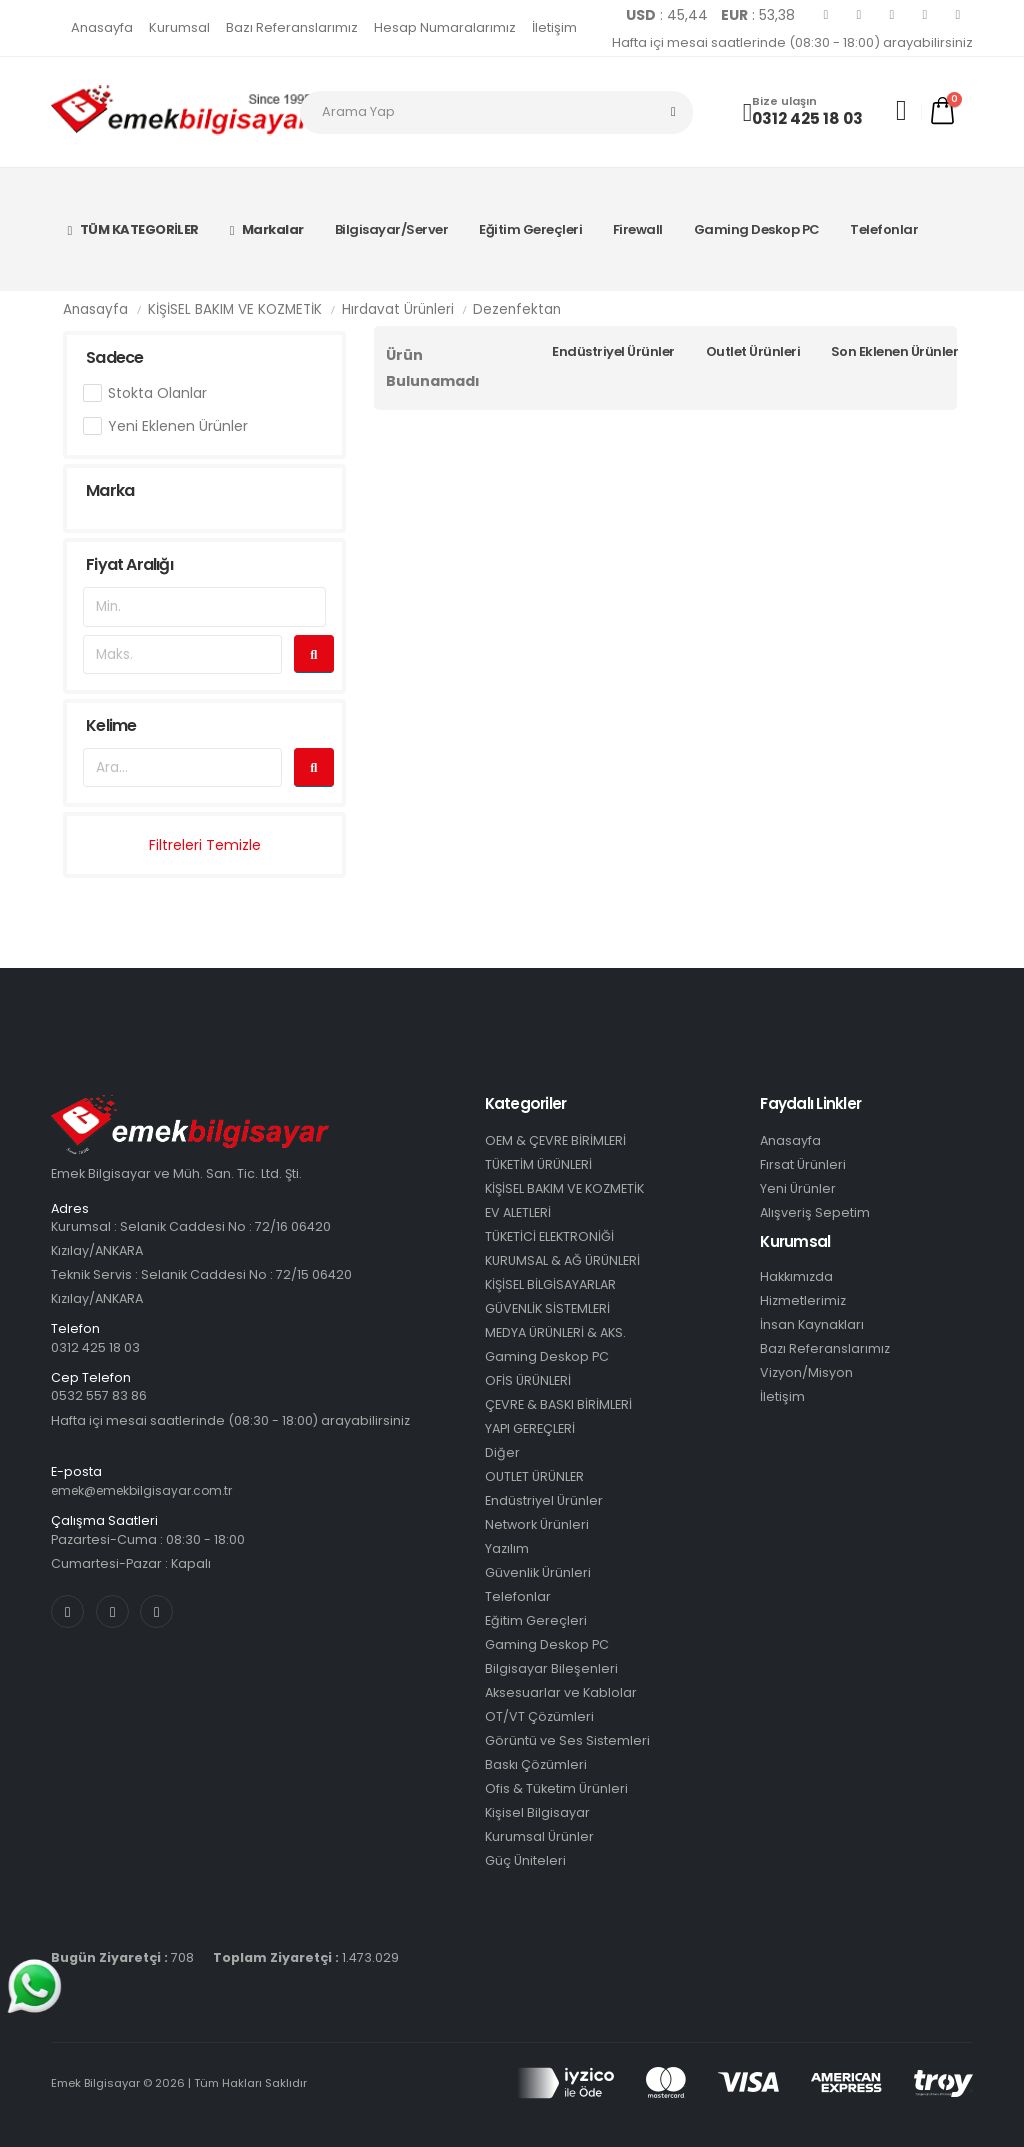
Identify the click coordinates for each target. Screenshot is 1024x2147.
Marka (110, 490)
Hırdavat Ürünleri (398, 309)
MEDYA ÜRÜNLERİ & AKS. (555, 1332)
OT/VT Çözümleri (539, 1716)
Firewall (638, 229)
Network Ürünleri (537, 1524)
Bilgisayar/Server (392, 229)
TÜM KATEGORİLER (133, 229)
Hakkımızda (796, 1276)
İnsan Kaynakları (812, 1324)
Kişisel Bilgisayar (537, 1812)
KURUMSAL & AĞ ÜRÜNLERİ (562, 1260)
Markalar (267, 229)
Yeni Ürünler (798, 1188)
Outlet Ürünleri (753, 351)
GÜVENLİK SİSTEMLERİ (547, 1308)
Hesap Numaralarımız (445, 27)
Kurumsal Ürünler (539, 1836)
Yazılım (507, 1548)
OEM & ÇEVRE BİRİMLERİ (555, 1140)
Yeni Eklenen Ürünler (178, 426)
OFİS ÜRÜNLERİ (528, 1380)
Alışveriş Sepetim (815, 1212)
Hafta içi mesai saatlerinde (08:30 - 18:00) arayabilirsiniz (792, 42)
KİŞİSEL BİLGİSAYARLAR (550, 1284)
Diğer (502, 1452)
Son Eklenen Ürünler (895, 351)
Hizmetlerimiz (803, 1300)
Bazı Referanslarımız (292, 27)
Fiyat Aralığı (129, 564)
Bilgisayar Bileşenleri (551, 1668)
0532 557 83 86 (99, 1395)
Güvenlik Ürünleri (538, 1572)
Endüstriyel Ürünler (613, 351)
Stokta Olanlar (157, 393)
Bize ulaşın (784, 101)
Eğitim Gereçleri (530, 229)
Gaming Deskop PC (757, 229)
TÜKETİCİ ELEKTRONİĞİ (549, 1236)
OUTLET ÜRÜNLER (534, 1476)
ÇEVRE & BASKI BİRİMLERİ (558, 1404)
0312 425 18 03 (807, 118)
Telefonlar (884, 229)
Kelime (111, 725)
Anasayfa (102, 27)
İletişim (554, 27)
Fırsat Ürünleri (803, 1164)
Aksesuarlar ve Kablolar (561, 1692)
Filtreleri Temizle (205, 845)
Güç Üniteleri (525, 1860)
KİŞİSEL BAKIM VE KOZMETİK (235, 309)
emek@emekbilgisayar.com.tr (149, 1490)
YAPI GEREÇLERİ (530, 1428)
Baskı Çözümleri (536, 1764)
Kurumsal (179, 27)
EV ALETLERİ (518, 1212)
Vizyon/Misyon (806, 1372)
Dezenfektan (517, 309)
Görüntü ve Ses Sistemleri (567, 1740)
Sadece (114, 357)
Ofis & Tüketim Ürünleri (556, 1788)
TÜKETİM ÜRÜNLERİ (538, 1164)
